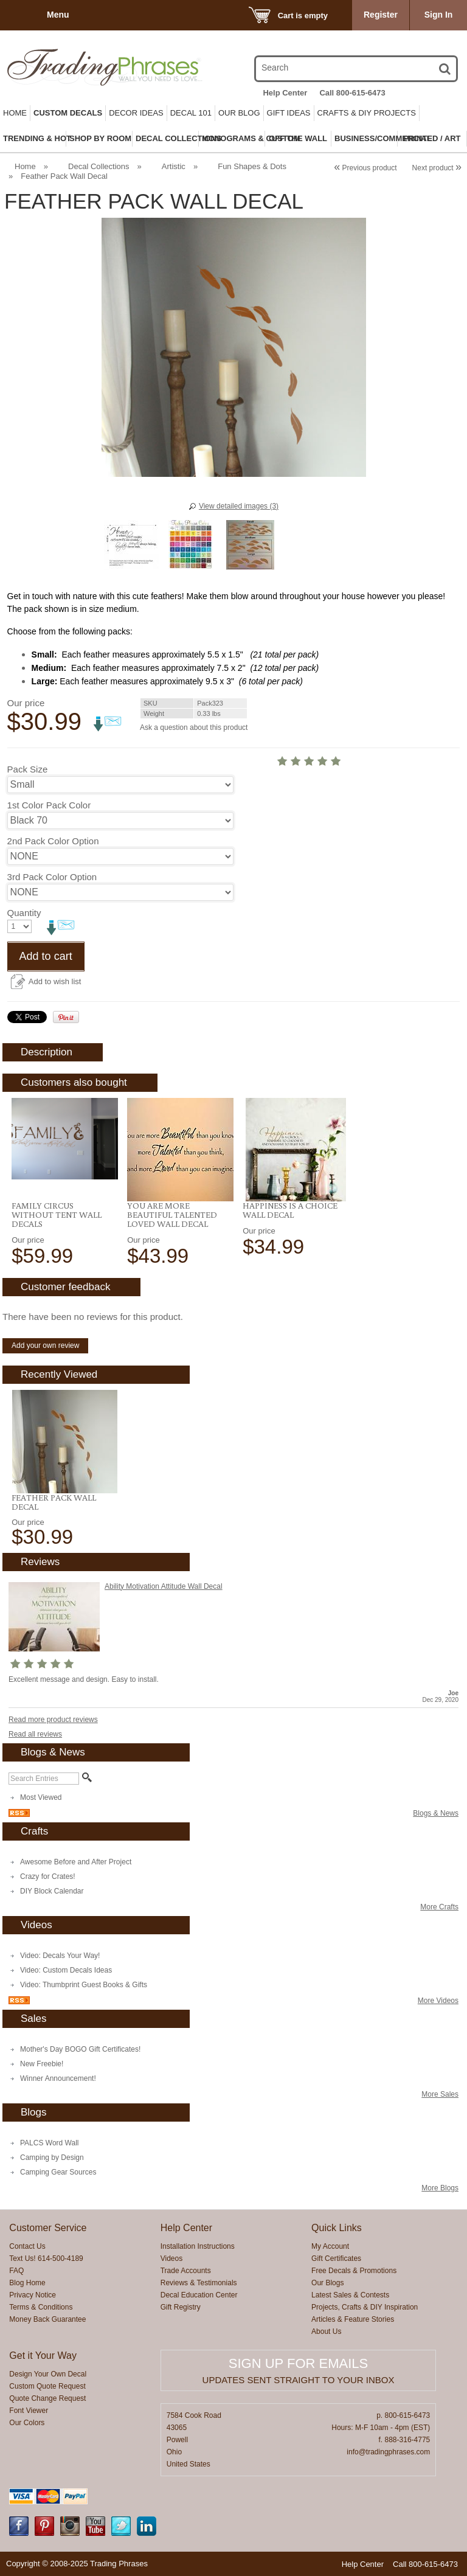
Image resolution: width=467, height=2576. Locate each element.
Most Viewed (40, 1797)
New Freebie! (41, 2064)
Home (15, 112)
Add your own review (45, 1345)
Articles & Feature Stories (352, 2319)
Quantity (24, 913)
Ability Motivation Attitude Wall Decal (164, 1586)
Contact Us (27, 2246)
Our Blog (239, 112)
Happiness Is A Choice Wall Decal (290, 1210)
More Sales (439, 2094)
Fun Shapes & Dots (252, 166)
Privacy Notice (32, 2295)
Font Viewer (28, 2410)
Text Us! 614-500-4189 (46, 2258)
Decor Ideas (136, 112)
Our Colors (26, 2422)
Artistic (173, 166)
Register (381, 14)
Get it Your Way (43, 2355)
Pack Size (27, 769)
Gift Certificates (336, 2258)
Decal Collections (98, 166)
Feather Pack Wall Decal (54, 1502)
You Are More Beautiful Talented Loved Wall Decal (172, 1214)
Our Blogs (327, 2283)
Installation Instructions (198, 2246)
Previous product (365, 168)
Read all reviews (35, 1734)
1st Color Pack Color (49, 805)
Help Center (285, 92)
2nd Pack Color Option (53, 841)
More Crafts (439, 1907)
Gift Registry (181, 2307)
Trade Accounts (186, 2270)
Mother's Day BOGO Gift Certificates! (80, 2049)
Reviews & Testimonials (199, 2283)
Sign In (438, 14)
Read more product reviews (53, 1719)
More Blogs (439, 2188)
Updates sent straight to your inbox (298, 2380)
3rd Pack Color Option (52, 877)
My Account (330, 2246)
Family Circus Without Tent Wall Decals (57, 1214)
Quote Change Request (47, 2398)
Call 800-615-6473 (352, 92)
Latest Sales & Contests (350, 2295)
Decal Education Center (199, 2295)
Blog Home (27, 2283)
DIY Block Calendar (52, 1891)
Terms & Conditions (40, 2307)
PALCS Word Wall (49, 2143)
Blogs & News (435, 1813)
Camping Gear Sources (58, 2172)
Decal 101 (191, 112)
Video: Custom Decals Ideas (66, 1970)
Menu (58, 14)
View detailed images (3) (238, 506)
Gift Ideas (289, 112)
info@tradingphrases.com (388, 2452)
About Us (326, 2331)
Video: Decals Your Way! (60, 1955)
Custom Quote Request (47, 2386)
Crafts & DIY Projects (366, 112)
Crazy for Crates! (47, 1876)
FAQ (16, 2270)
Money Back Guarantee (47, 2319)
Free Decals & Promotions (353, 2270)
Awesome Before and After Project (75, 1862)
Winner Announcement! (58, 2078)
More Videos (438, 2000)
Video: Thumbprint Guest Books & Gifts (83, 1985)
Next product (437, 168)
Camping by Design (52, 2157)
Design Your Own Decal (47, 2374)
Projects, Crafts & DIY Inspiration (364, 2307)
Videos (171, 2258)
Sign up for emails (298, 2363)
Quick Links (336, 2228)
